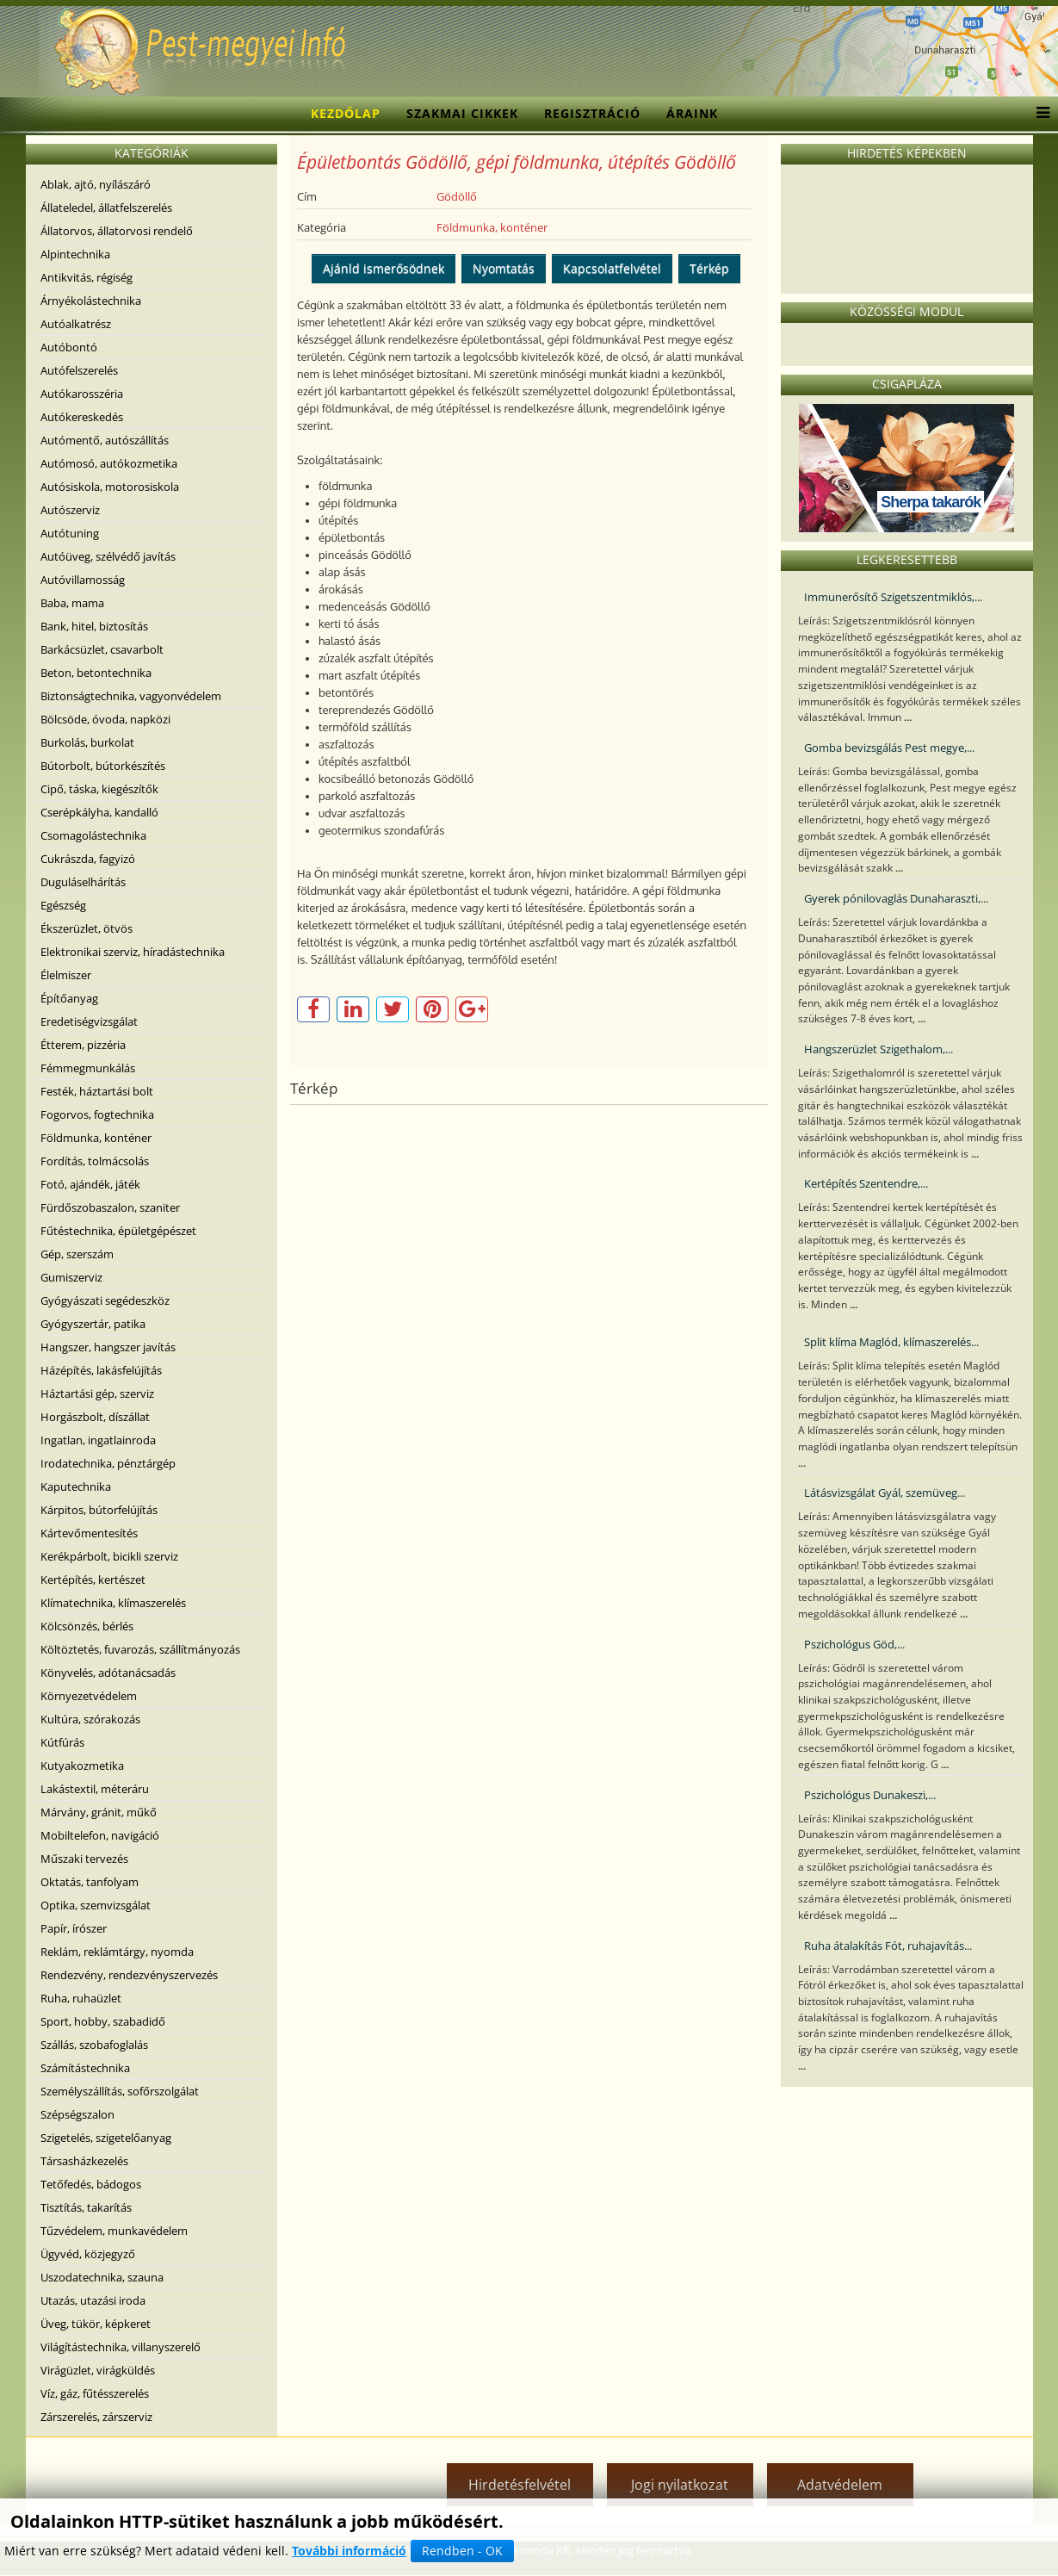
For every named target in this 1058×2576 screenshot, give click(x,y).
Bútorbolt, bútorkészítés (102, 765)
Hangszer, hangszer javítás (108, 1347)
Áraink (692, 113)
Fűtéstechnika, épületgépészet (118, 1230)
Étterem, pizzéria (83, 1044)
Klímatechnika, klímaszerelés (113, 1603)
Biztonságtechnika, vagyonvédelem (130, 696)
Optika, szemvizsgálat (95, 1905)
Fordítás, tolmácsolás (94, 1161)
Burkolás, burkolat (87, 742)
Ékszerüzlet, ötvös (86, 928)
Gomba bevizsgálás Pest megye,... (889, 747)
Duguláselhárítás (83, 882)
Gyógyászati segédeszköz (105, 1300)
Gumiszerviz (71, 1277)
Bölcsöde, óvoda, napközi (105, 719)
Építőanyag (69, 998)
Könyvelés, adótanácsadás (108, 1672)
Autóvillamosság (82, 579)
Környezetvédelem (88, 1696)
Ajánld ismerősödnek (383, 268)
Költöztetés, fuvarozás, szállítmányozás (140, 1649)
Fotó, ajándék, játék (90, 1184)
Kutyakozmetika (82, 1765)
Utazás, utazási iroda (92, 2300)
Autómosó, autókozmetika (108, 463)
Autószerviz (70, 510)
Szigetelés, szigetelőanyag (105, 2137)
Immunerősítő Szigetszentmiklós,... (893, 597)
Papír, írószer (73, 1928)
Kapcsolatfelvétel (612, 268)
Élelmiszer (65, 975)
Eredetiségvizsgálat (89, 1021)
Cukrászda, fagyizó (87, 858)
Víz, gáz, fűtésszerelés (94, 2393)
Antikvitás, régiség (86, 277)
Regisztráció (592, 113)
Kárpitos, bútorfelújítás (99, 1510)
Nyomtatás (504, 268)
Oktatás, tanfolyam (89, 1882)
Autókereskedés (81, 417)
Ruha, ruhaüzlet (80, 1998)
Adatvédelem (839, 2484)
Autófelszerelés (79, 370)
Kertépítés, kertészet (92, 1579)
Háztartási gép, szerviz (97, 1393)
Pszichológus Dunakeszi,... (870, 1795)
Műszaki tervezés (84, 1858)
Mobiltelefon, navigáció (99, 1835)
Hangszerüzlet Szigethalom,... (878, 1049)
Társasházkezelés (84, 2161)
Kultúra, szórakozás (90, 1719)
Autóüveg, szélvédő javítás (108, 556)
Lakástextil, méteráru (94, 1789)
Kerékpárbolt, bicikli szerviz (109, 1556)
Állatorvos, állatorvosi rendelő (116, 231)
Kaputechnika (75, 1486)
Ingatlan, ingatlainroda (98, 1440)
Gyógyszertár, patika (92, 1323)
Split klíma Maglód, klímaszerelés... (891, 1342)
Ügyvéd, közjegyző (87, 2254)
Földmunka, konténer (96, 1137)
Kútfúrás (62, 1742)
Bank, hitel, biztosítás (94, 626)
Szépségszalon (77, 2114)
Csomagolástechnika (93, 835)
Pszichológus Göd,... (854, 1644)
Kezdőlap (346, 113)
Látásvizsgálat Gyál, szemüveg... (884, 1492)
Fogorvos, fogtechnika (97, 1114)
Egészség (63, 905)
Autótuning (69, 533)
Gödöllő (456, 196)
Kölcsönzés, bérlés (86, 1626)
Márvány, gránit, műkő (98, 1812)
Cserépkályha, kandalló (99, 812)
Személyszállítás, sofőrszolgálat (119, 2091)
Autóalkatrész (75, 324)
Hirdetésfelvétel (519, 2484)
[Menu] (1038, 113)
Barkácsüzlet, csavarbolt (102, 649)
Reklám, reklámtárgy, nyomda (117, 1951)
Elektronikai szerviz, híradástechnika (132, 951)
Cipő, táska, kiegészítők (99, 789)
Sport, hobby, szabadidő (102, 2021)
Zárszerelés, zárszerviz (96, 2416)
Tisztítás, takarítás (86, 2207)
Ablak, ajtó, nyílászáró (95, 184)
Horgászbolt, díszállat (95, 1417)
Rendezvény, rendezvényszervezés (129, 1975)
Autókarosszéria (81, 393)
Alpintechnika (75, 254)
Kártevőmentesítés (89, 1533)
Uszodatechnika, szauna (102, 2277)
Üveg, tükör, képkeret (95, 2323)
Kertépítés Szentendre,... (866, 1183)
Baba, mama (72, 603)
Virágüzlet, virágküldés (97, 2370)
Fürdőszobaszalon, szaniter (110, 1207)
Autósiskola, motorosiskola (109, 486)
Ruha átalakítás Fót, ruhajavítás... (888, 1945)
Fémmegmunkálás (87, 1068)
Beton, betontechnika (96, 672)
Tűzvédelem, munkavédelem (114, 2230)
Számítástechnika (85, 2068)
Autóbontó (68, 347)
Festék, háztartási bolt (96, 1091)
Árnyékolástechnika (90, 300)
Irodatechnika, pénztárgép (108, 1463)
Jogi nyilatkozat (679, 2484)
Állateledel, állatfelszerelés (106, 207)
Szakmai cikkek (462, 113)
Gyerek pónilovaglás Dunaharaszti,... (896, 898)
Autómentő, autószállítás (104, 440)
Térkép (709, 268)
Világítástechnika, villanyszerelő (120, 2347)
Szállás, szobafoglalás (94, 2044)
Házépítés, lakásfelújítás (101, 1370)
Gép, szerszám (77, 1254)
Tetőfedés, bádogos (90, 2184)
